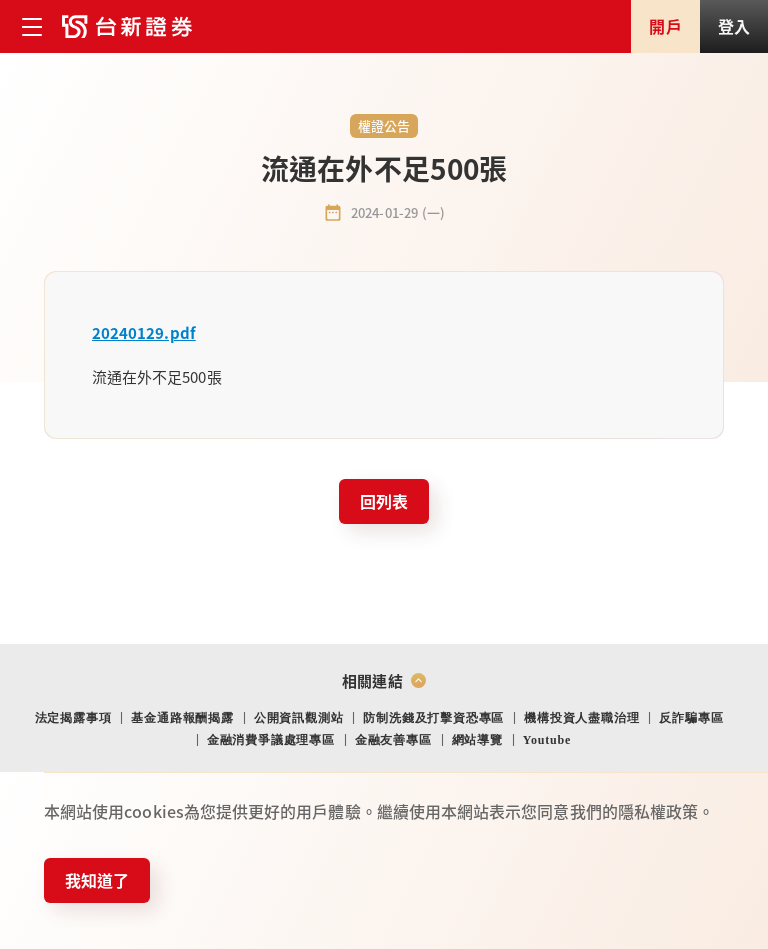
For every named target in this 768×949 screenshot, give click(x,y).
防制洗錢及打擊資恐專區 (433, 718)
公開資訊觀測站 (299, 718)
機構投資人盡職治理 (581, 718)
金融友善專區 (393, 740)
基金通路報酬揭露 (182, 718)
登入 (734, 26)
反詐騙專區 (691, 718)
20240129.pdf (144, 332)
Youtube (547, 740)
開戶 (665, 26)
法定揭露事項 (73, 718)
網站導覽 (477, 740)
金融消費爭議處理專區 (271, 740)
